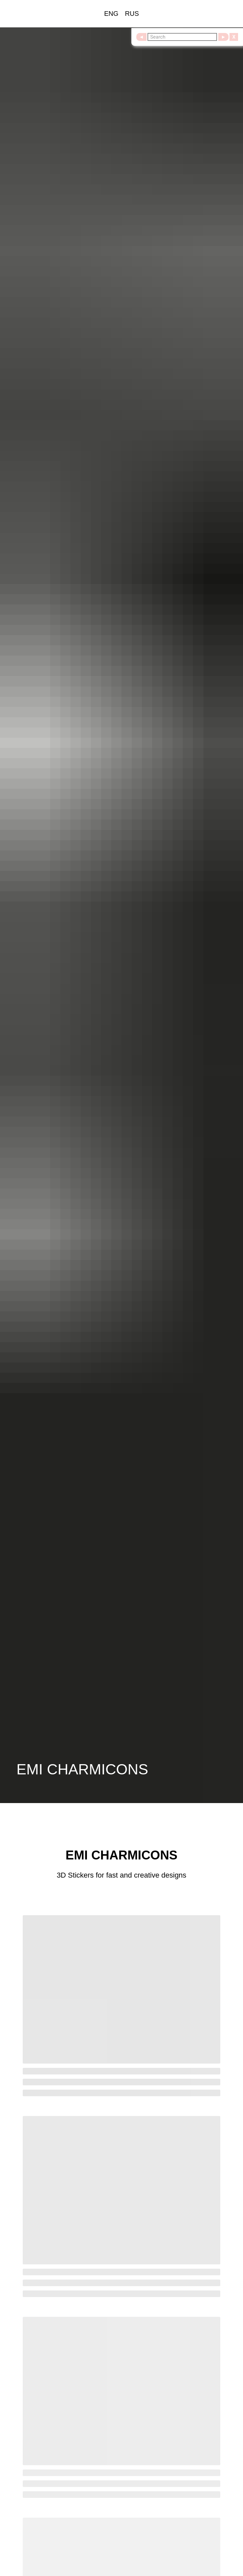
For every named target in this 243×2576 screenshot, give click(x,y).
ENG (111, 13)
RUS (132, 13)
